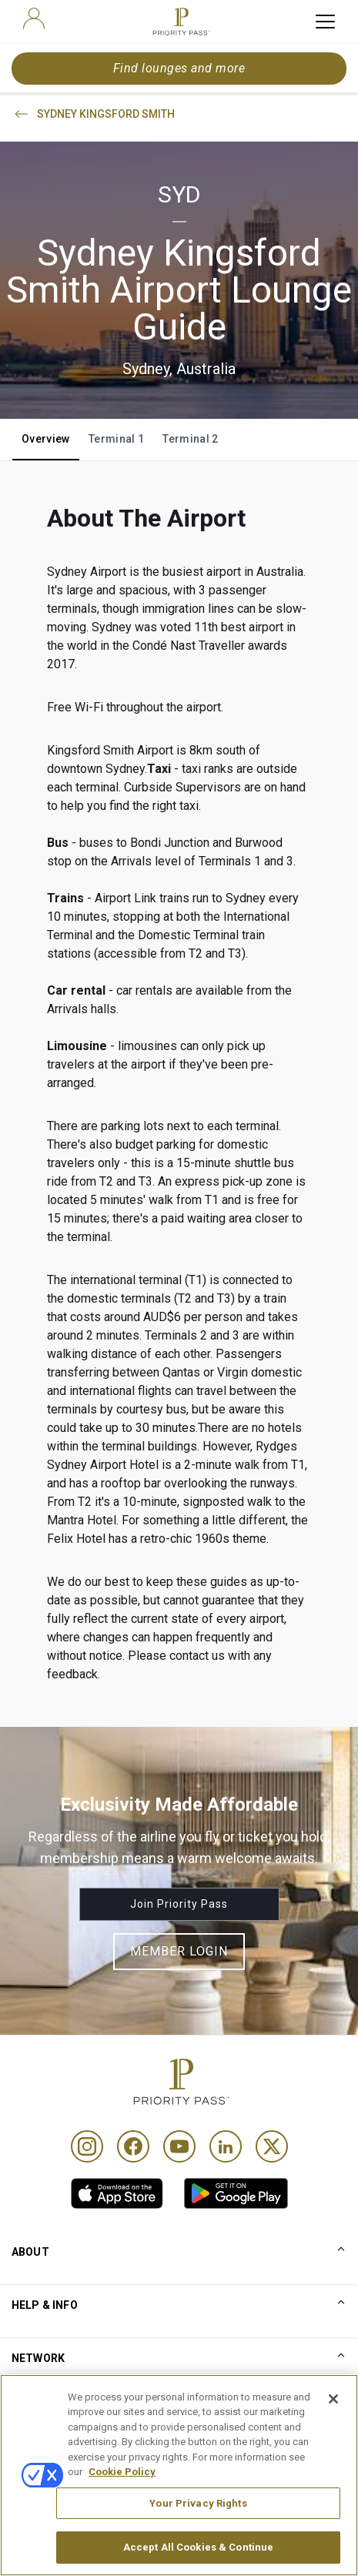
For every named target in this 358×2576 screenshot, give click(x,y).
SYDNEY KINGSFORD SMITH (93, 114)
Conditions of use (56, 2412)
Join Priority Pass (179, 1904)
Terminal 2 (190, 439)
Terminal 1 (117, 439)
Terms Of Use (47, 2437)
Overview (46, 439)
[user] (34, 18)
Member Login (179, 1951)
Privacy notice (47, 2488)
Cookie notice (46, 2463)
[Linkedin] (225, 2146)
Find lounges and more (179, 68)
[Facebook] (133, 2146)
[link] (117, 2193)
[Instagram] (87, 2146)
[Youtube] (179, 2146)
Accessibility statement (71, 2513)
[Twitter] (272, 2146)
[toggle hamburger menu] (325, 21)
